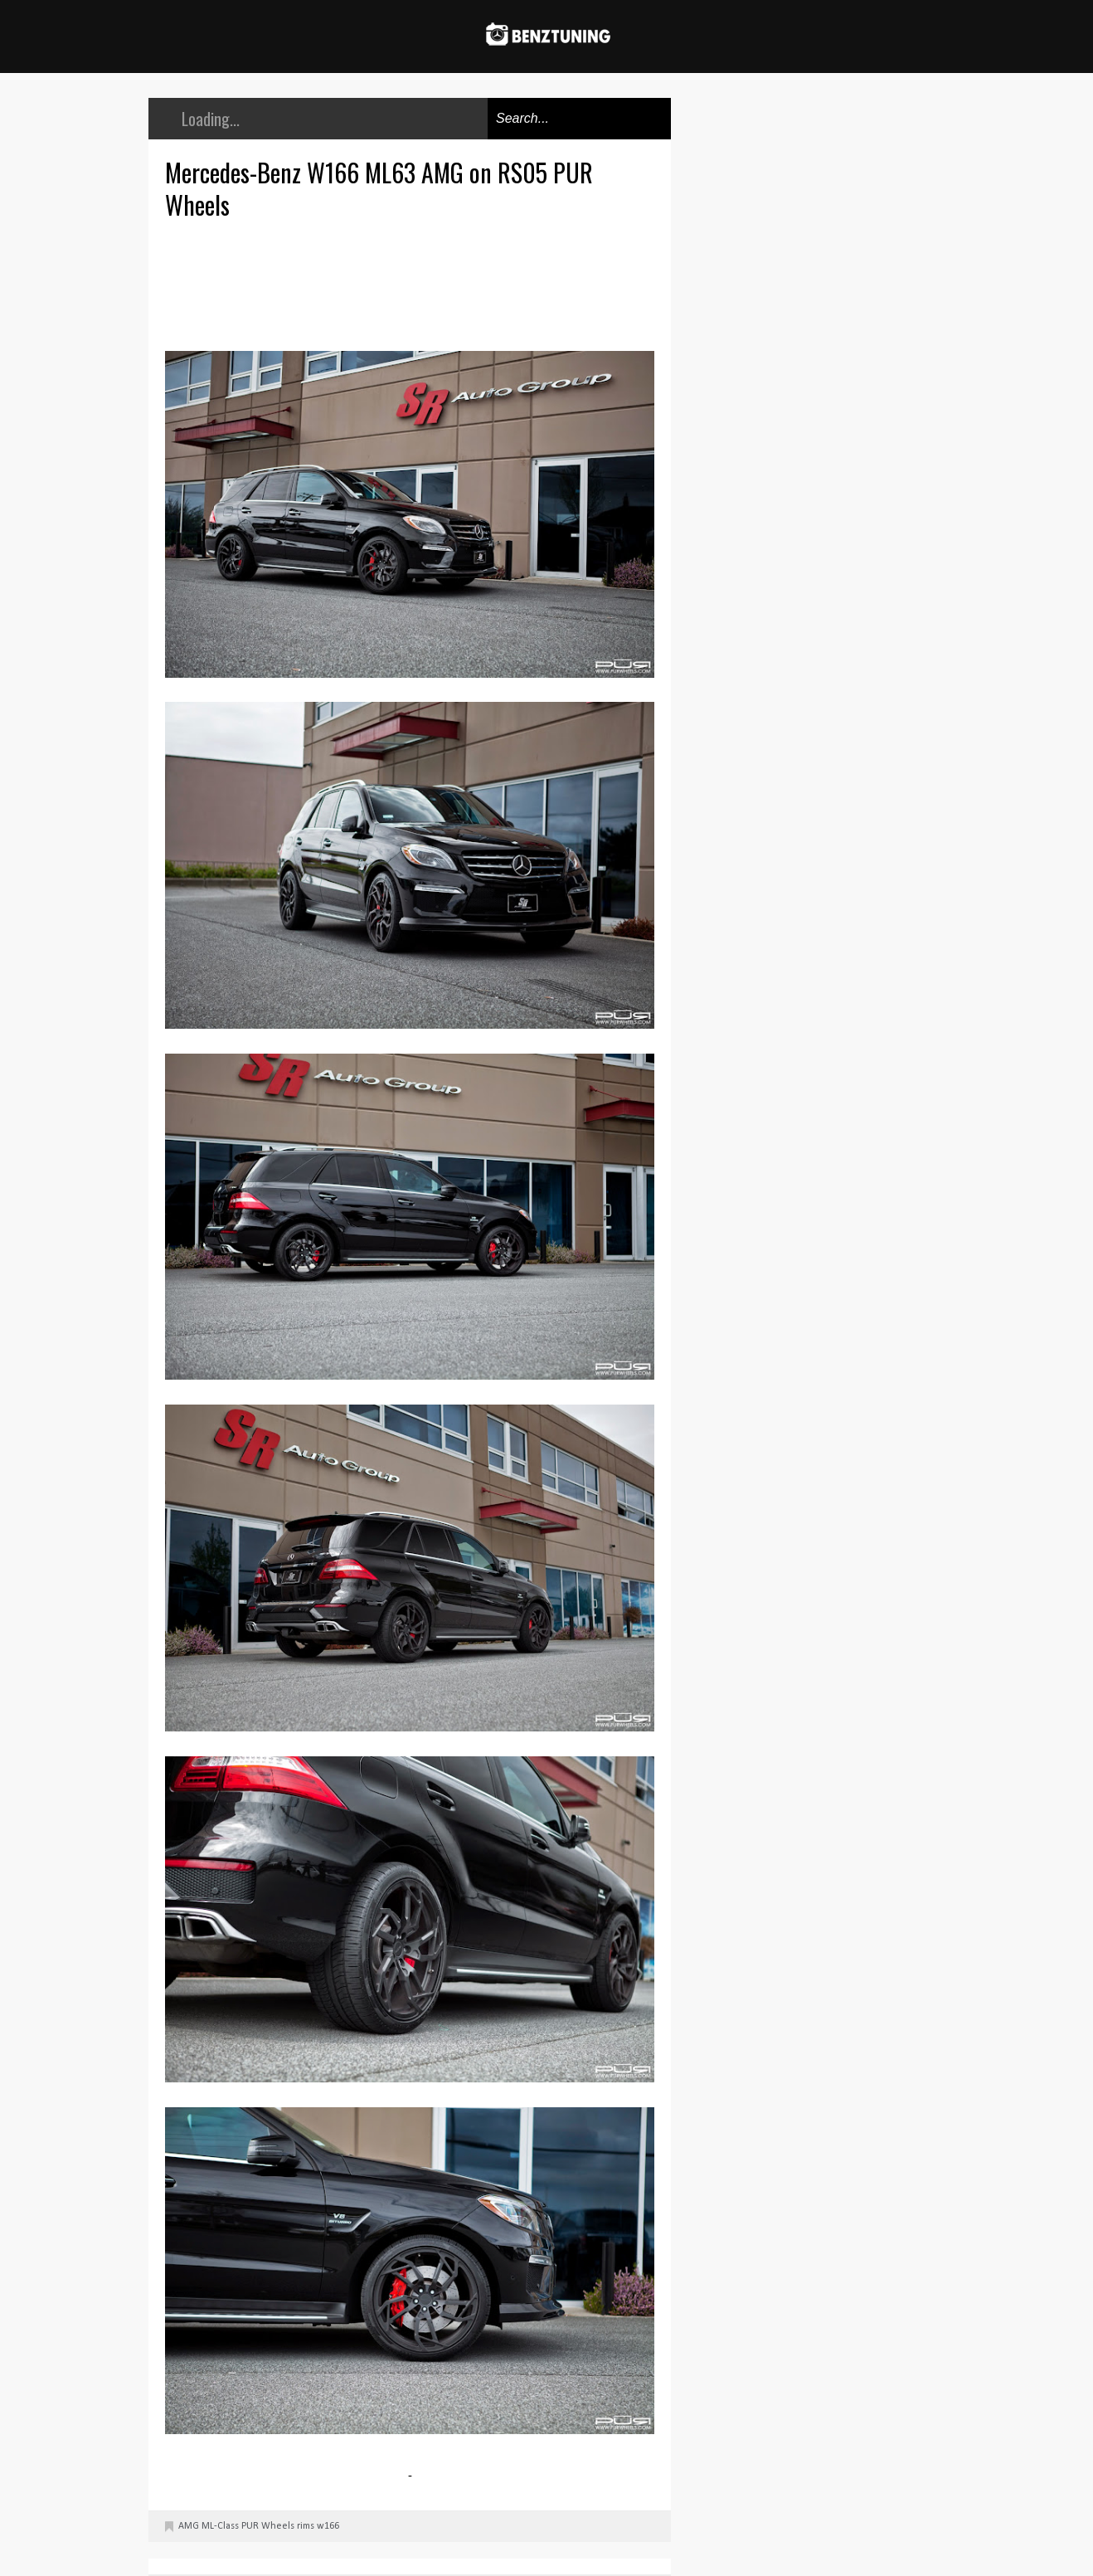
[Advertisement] (414, 283)
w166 (328, 2526)
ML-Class (220, 2526)
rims (305, 2526)
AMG (188, 2526)
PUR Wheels (267, 2526)
